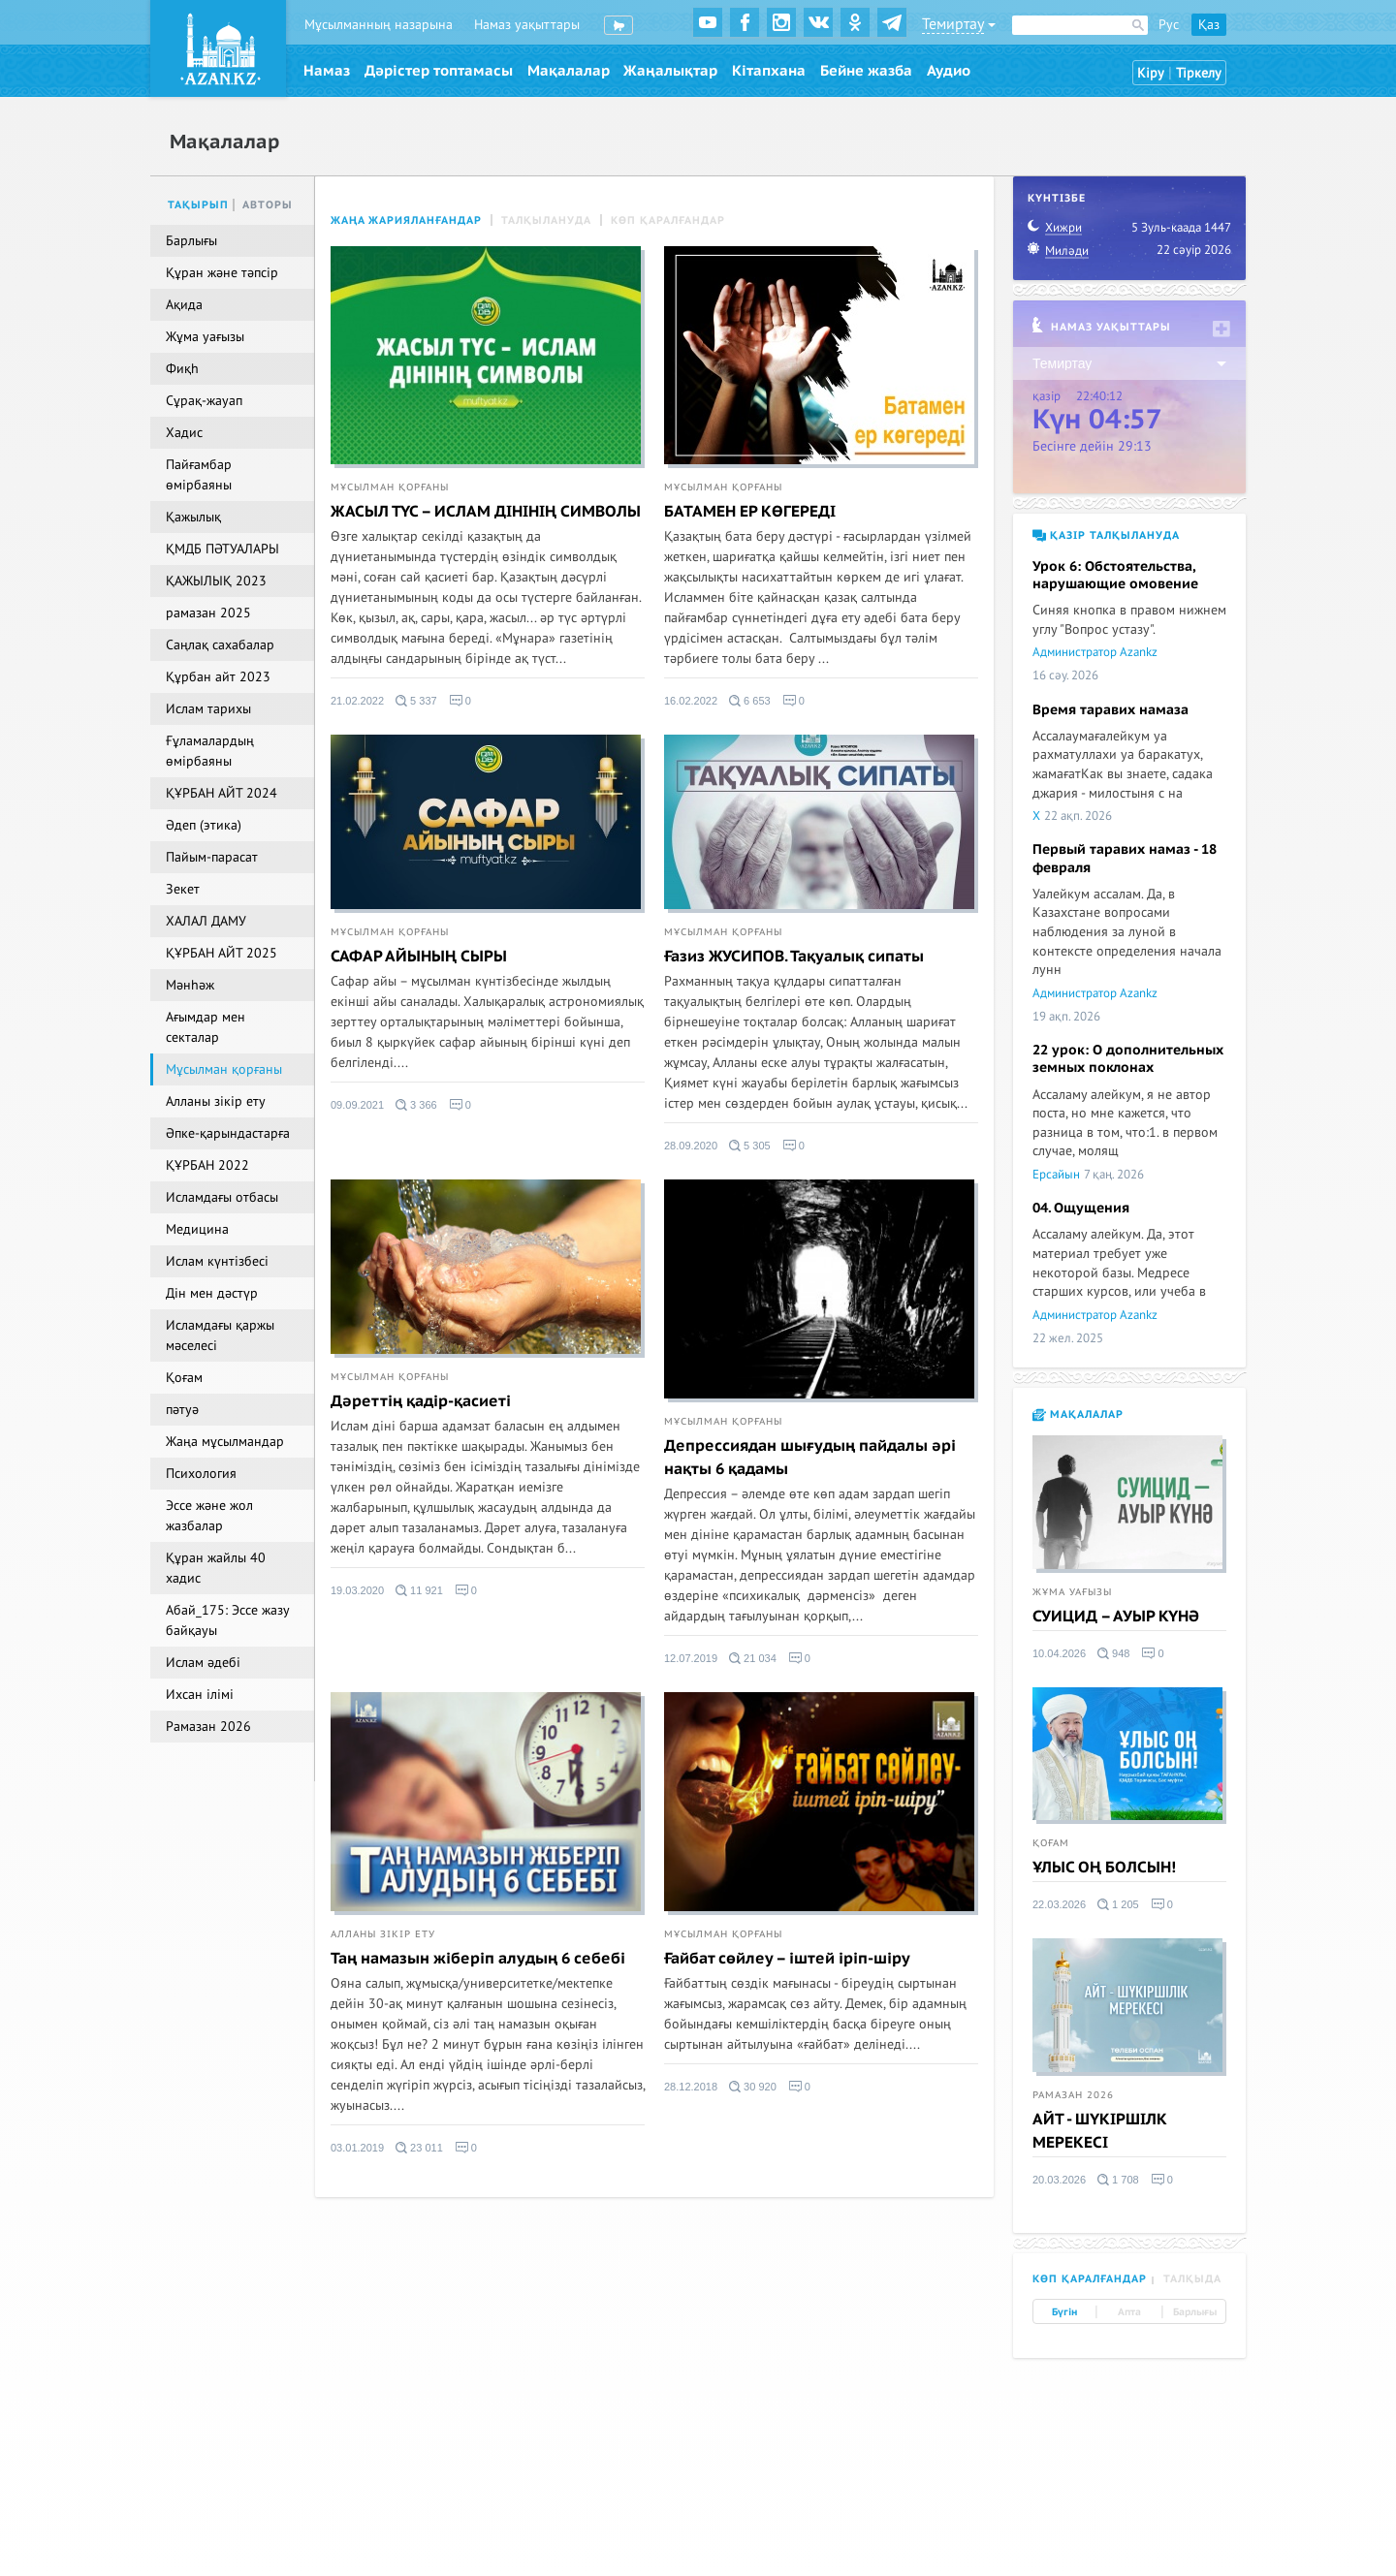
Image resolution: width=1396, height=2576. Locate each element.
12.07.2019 (690, 1658)
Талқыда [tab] (1192, 2279)
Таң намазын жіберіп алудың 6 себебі (478, 1958)
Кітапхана (769, 70)
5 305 (750, 1145)
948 (1113, 1653)
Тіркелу (1199, 73)
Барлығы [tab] (1195, 2312)
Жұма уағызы (1072, 1592)
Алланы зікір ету (383, 1934)
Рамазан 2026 (1073, 2095)
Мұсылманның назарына (378, 24)
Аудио (948, 70)
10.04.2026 (1059, 1653)
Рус (1168, 24)
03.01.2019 (357, 2147)
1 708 (1118, 2179)
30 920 (753, 2086)
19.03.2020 (357, 1590)
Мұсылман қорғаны (390, 487)
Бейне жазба (866, 70)
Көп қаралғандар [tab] (1089, 2279)
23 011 (419, 2147)
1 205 (1118, 1904)
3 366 (416, 1105)
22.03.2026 (1059, 1904)
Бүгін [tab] (1064, 2312)
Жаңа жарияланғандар (406, 220)
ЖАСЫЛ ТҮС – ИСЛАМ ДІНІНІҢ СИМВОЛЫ (486, 511)
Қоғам (1050, 1843)
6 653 (750, 701)
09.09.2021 (357, 1105)
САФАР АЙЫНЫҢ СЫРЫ (419, 956)
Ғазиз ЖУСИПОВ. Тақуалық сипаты (794, 956)
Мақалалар (568, 70)
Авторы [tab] (267, 205)
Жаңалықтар (670, 70)
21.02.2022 (357, 701)
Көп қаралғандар (668, 220)
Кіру (1150, 73)
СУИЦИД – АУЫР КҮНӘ (1115, 1616)
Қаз (1209, 24)
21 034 (753, 1658)
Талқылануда (546, 220)
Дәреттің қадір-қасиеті (421, 1401)
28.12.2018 (690, 2086)
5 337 (416, 701)
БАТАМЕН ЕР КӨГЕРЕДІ (750, 511)
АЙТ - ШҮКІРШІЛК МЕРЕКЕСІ (1099, 2131)
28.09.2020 (690, 1145)
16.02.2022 (690, 701)
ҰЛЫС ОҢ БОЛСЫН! (1104, 1867)
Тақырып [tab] (198, 205)
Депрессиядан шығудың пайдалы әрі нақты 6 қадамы (810, 1457)
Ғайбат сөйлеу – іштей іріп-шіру (787, 1958)
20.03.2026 (1059, 2179)
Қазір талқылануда (1106, 535)
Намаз (326, 70)
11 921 (419, 1590)
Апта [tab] (1129, 2312)
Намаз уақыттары (527, 24)
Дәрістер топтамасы (439, 70)
